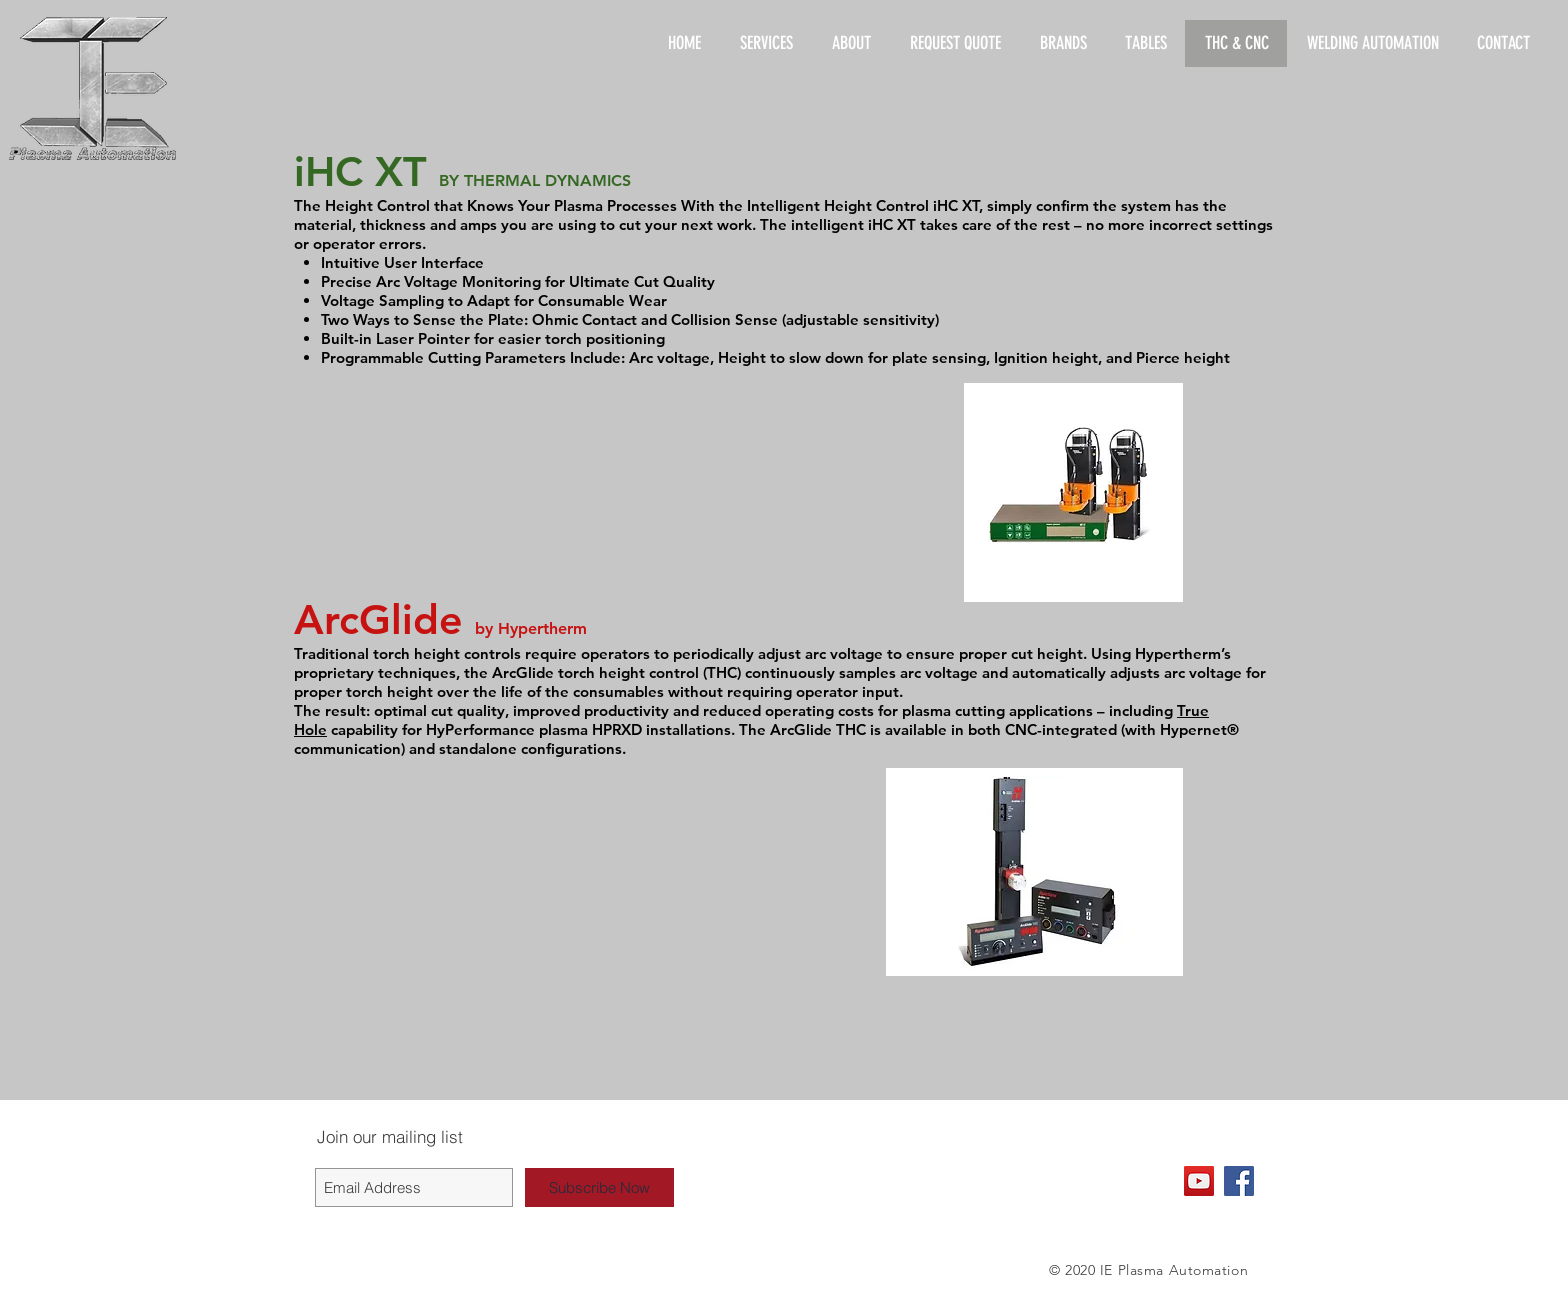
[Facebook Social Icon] (1239, 1181)
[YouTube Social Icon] (1199, 1181)
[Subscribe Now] (599, 1187)
